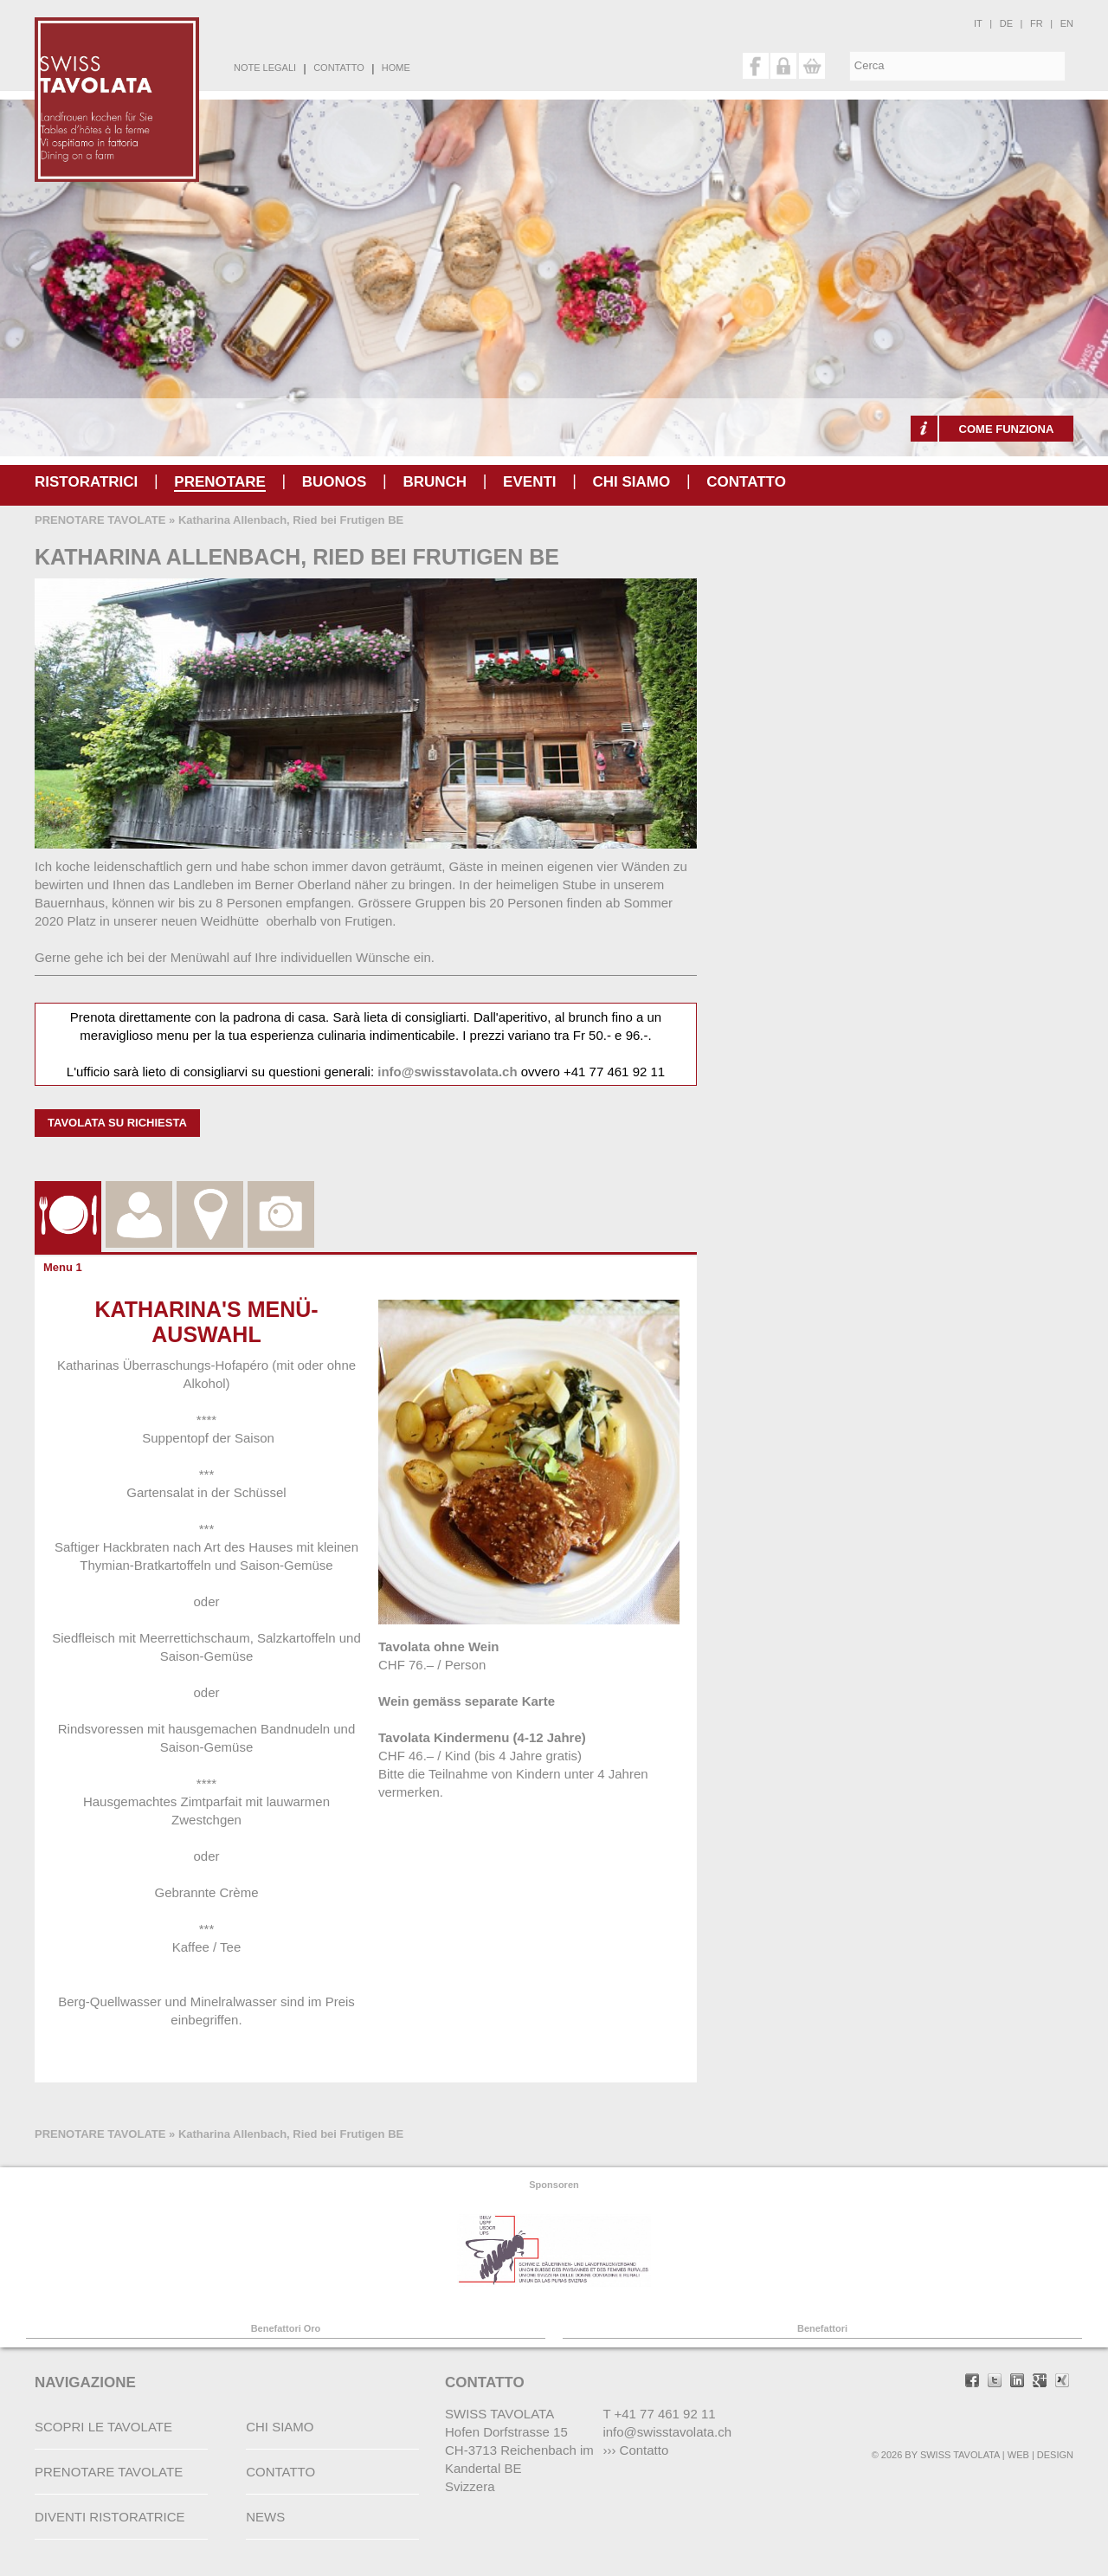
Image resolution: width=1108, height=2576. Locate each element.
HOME (396, 67)
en (1066, 23)
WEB (1018, 2455)
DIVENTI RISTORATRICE (110, 2516)
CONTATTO (338, 67)
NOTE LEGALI (265, 67)
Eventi (529, 482)
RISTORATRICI (86, 482)
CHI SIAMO (632, 482)
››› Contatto (635, 2450)
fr (1036, 23)
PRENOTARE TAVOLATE (100, 519)
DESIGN (1055, 2455)
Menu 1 (62, 1267)
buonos (334, 482)
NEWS (265, 2516)
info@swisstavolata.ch (447, 1071)
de (1006, 23)
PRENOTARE (219, 482)
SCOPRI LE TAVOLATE (103, 2426)
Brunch (435, 482)
